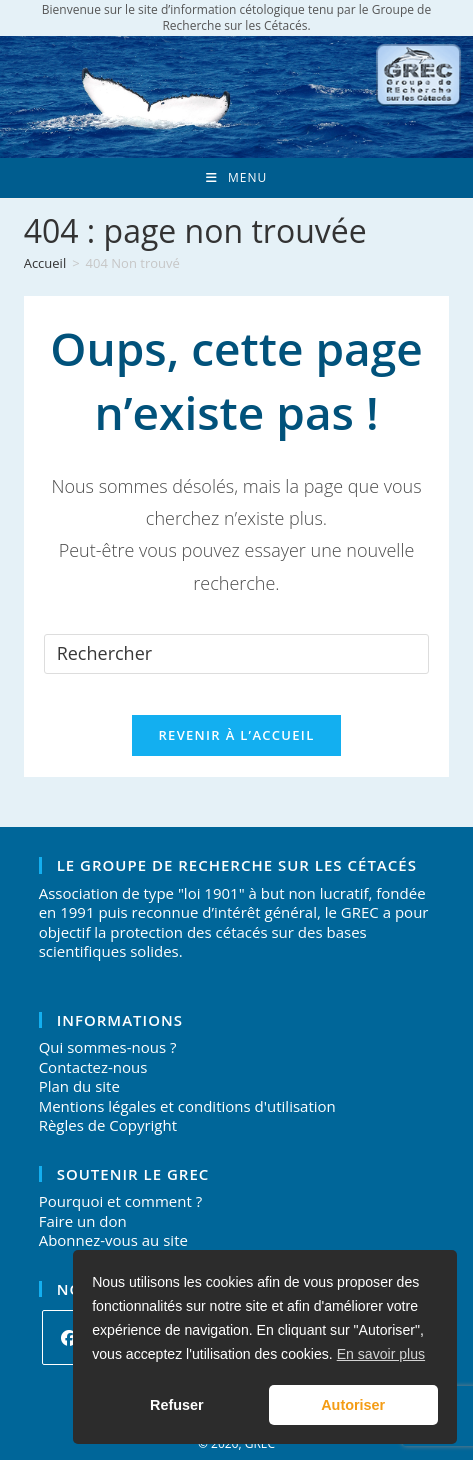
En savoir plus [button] (381, 1354)
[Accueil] (45, 263)
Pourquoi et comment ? (120, 1201)
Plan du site (79, 1086)
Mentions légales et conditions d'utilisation (187, 1106)
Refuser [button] (177, 1405)
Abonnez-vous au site (113, 1240)
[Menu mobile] (236, 178)
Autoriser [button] (353, 1405)
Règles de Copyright (108, 1125)
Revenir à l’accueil (236, 735)
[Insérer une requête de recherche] (237, 654)
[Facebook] (69, 1337)
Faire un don (83, 1221)
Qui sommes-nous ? (108, 1047)
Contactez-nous (93, 1067)
